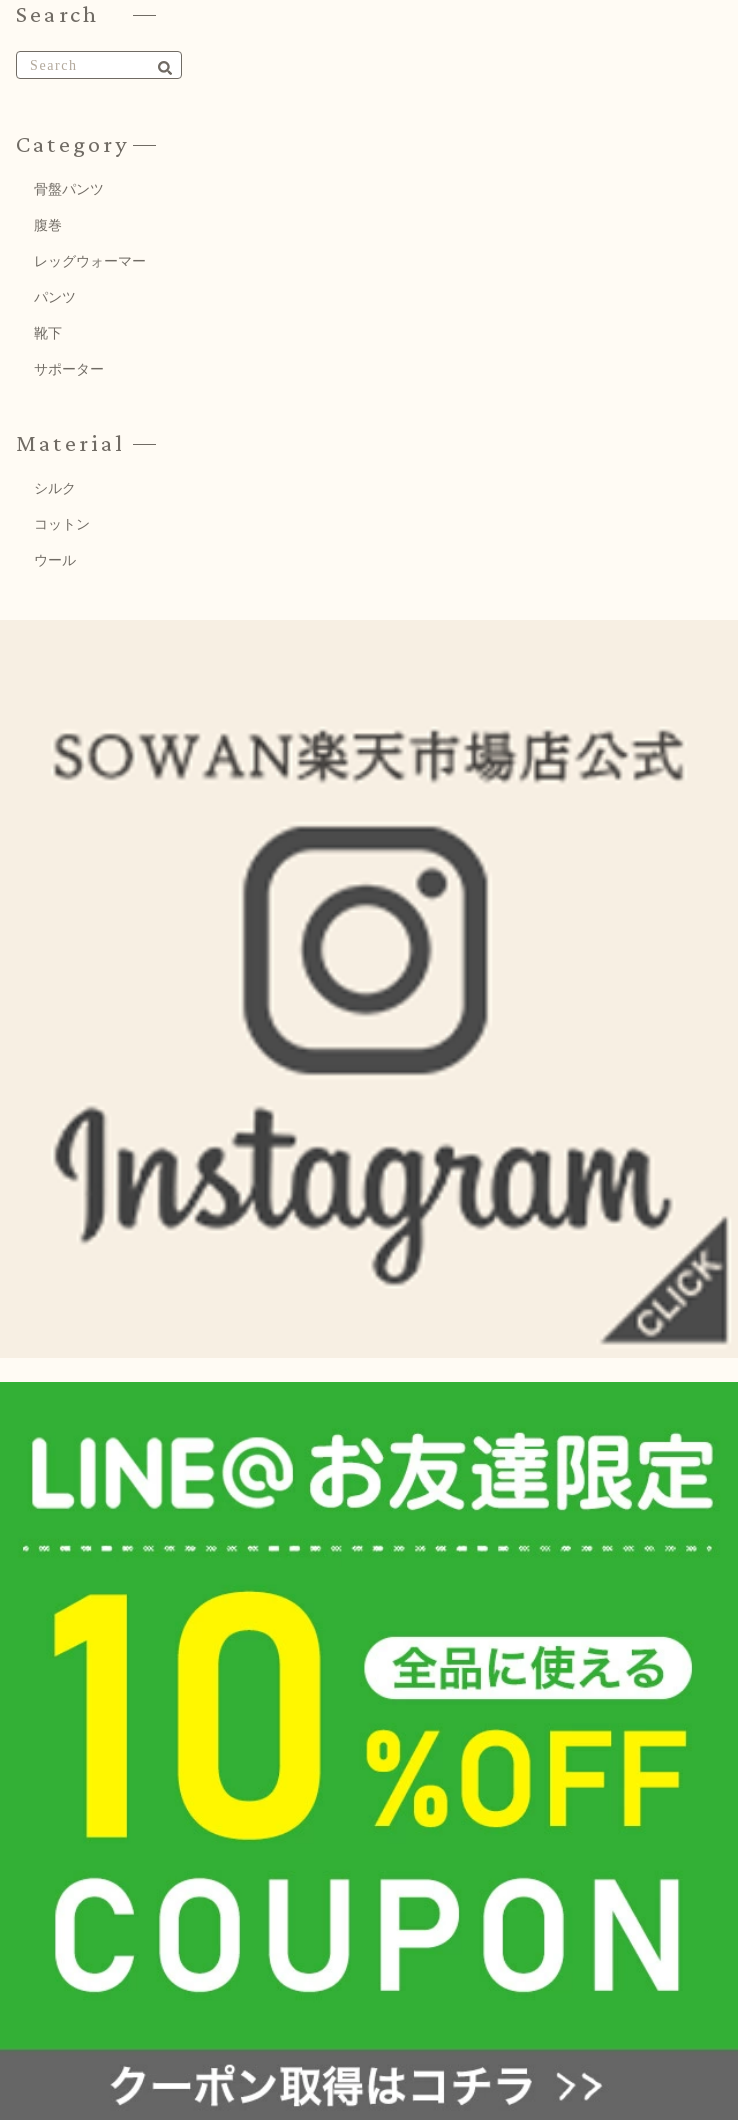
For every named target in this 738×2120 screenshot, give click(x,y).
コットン (62, 524)
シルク (55, 488)
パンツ (55, 297)
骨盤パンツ (69, 189)
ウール (55, 560)
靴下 (48, 333)
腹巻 (48, 225)
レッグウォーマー (90, 261)
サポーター (69, 369)
